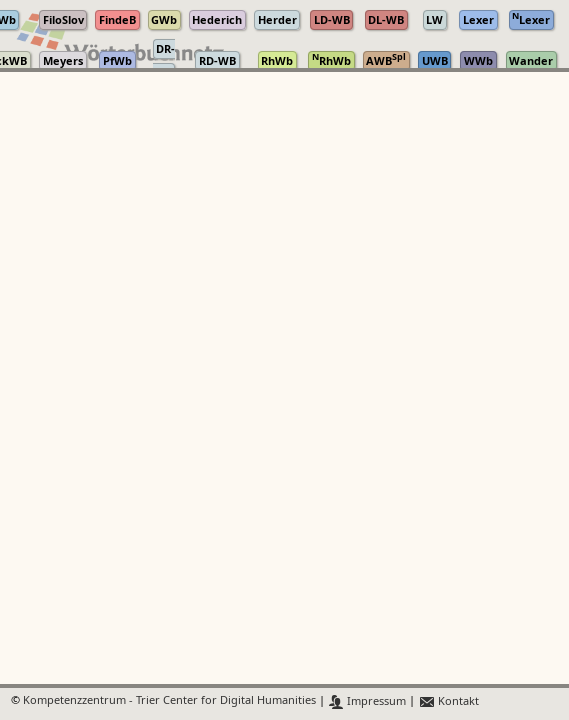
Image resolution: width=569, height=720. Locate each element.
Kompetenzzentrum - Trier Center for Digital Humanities (169, 701)
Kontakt (448, 701)
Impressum (367, 701)
